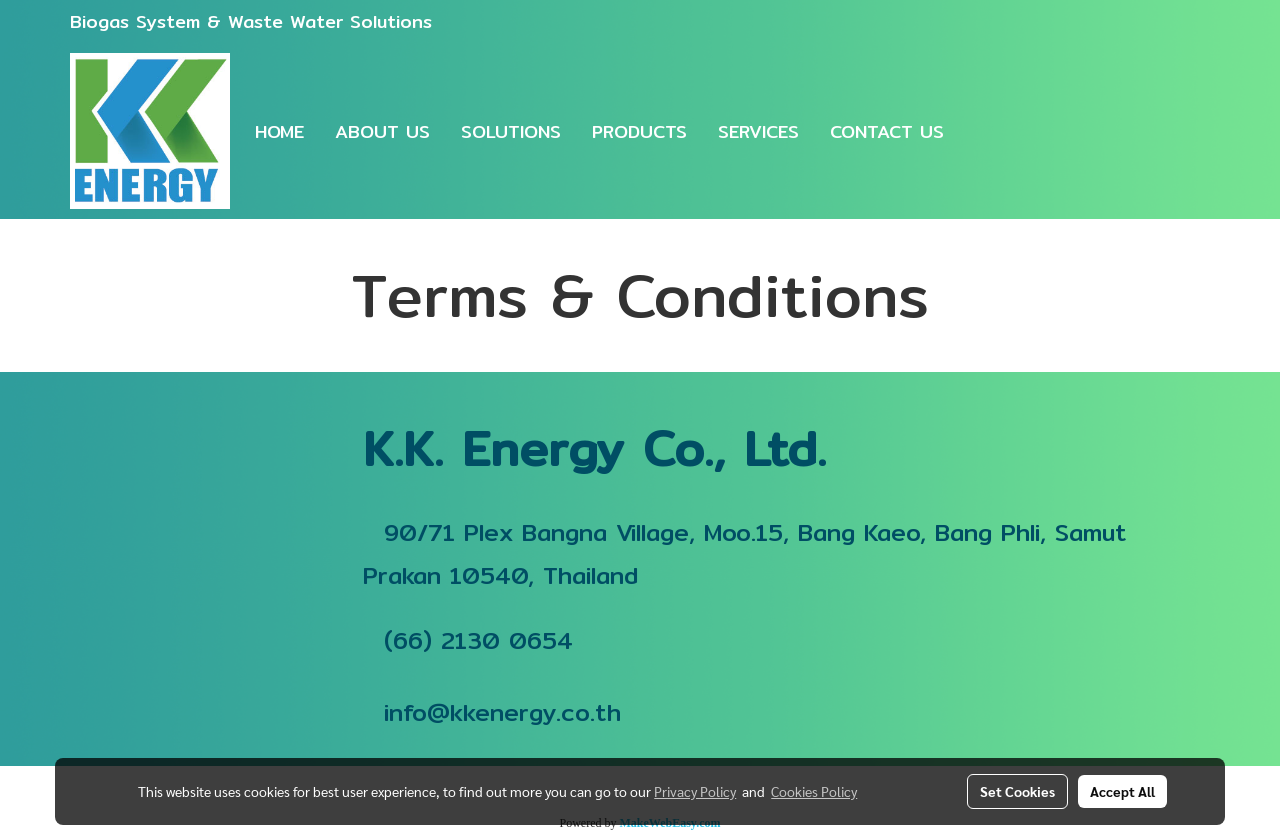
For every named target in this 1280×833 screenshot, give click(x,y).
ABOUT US (382, 131)
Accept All (1122, 791)
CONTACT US (887, 131)
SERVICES (758, 131)
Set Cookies (1017, 791)
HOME (279, 131)
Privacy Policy (695, 791)
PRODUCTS (639, 131)
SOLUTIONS (511, 131)
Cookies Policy (814, 791)
